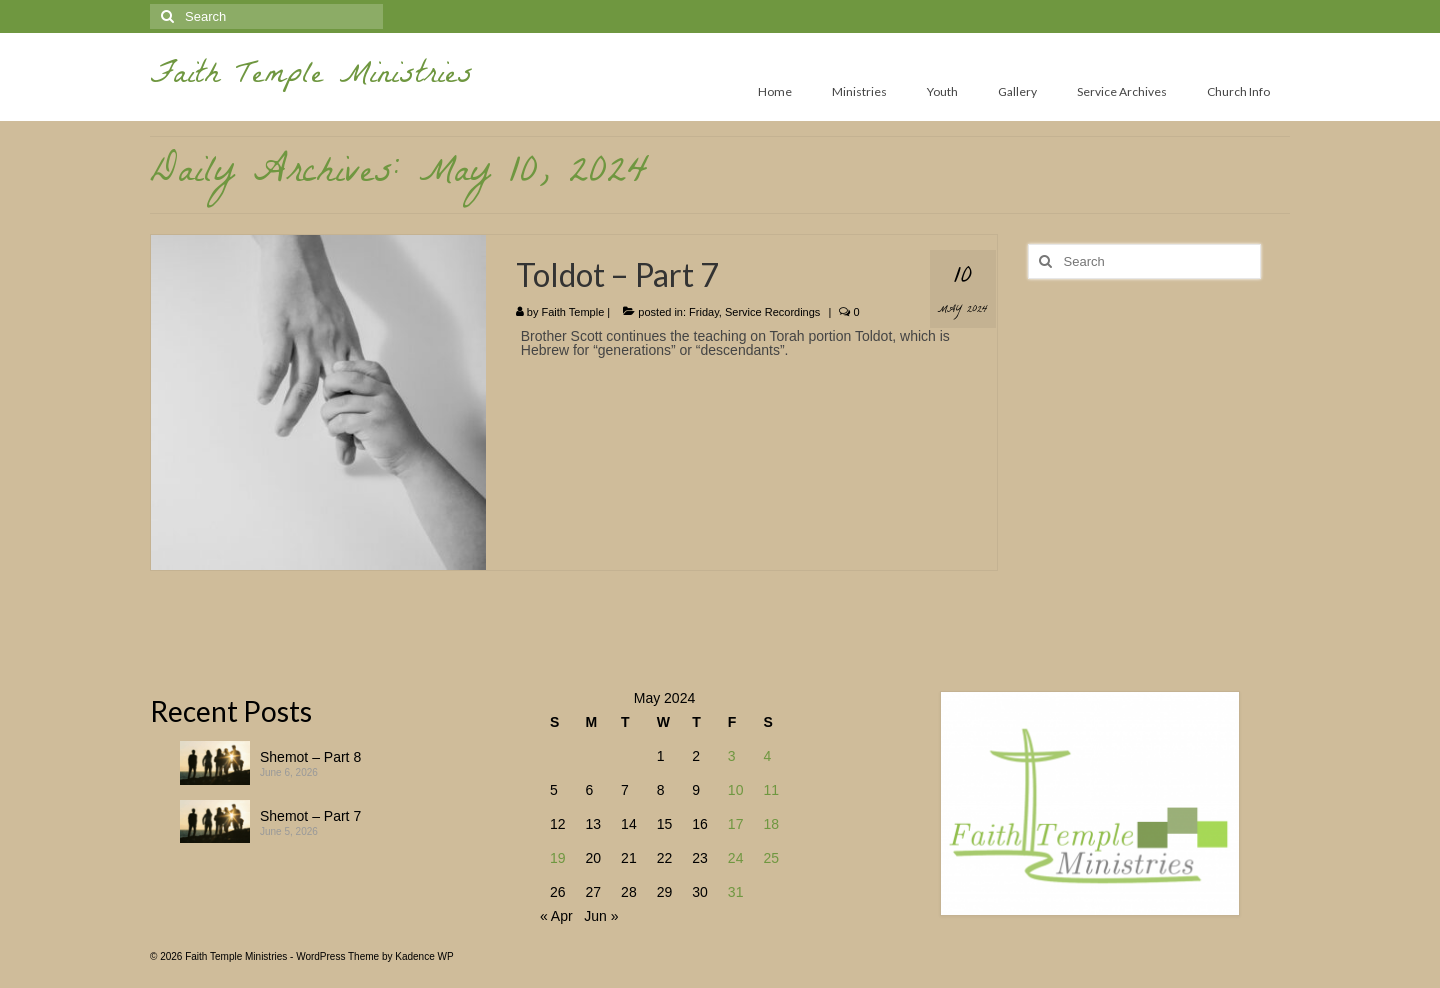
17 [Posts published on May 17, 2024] (736, 824)
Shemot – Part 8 (310, 757)
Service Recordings (772, 312)
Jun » (601, 916)
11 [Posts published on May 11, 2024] (771, 790)
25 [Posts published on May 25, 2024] (771, 858)
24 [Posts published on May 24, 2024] (736, 858)
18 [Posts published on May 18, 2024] (771, 824)
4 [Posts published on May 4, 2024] (767, 756)
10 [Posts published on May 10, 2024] (736, 790)
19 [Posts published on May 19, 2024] (558, 858)
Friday (704, 312)
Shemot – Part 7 (310, 816)
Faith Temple (573, 312)
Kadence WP (424, 956)
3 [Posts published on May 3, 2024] (732, 756)
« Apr (556, 916)
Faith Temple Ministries (311, 77)
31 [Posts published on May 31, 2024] (736, 892)
